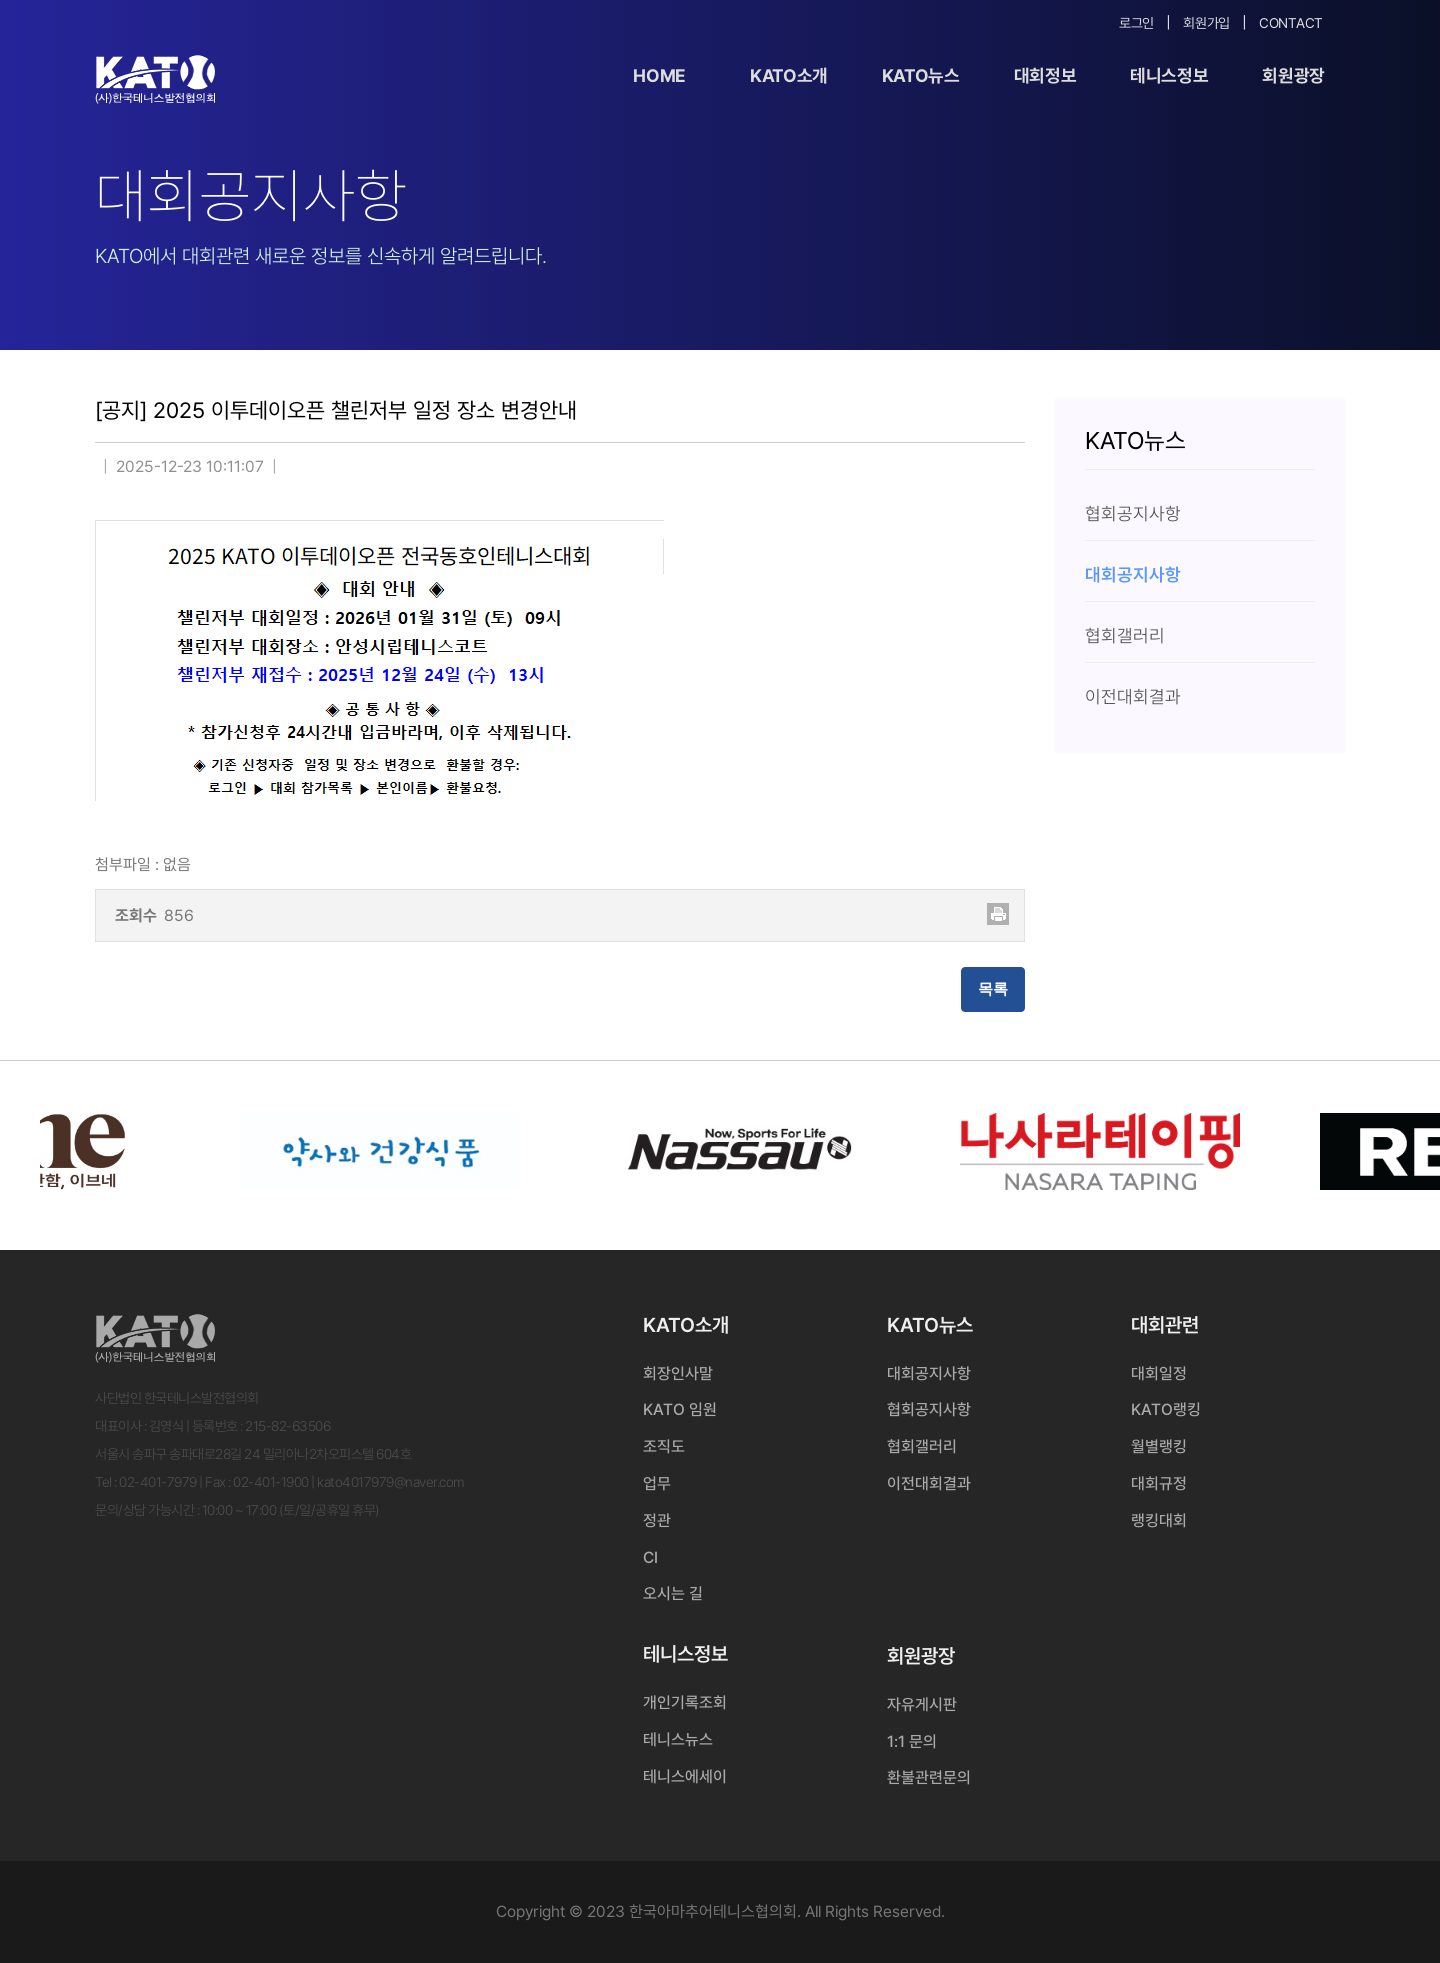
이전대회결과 (929, 1483)
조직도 (664, 1446)
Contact (1291, 23)
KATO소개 (789, 75)
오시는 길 (673, 1593)
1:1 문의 (912, 1741)
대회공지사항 (929, 1373)
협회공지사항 (929, 1409)
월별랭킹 (1159, 1446)
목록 (993, 989)
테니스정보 (1169, 75)
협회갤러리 (922, 1446)
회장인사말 (678, 1373)
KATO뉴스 (921, 75)
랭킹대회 (1159, 1520)
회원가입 (1206, 23)
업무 (657, 1483)
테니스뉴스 (678, 1739)
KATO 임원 (680, 1409)
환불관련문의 (929, 1777)
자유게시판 (922, 1704)
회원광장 (1293, 75)
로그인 (1136, 23)
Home (659, 75)
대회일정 (1159, 1373)
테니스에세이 (685, 1776)
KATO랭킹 (1166, 1409)
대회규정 (1159, 1483)
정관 (657, 1520)
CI (650, 1557)
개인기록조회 (685, 1702)
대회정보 (1045, 75)
